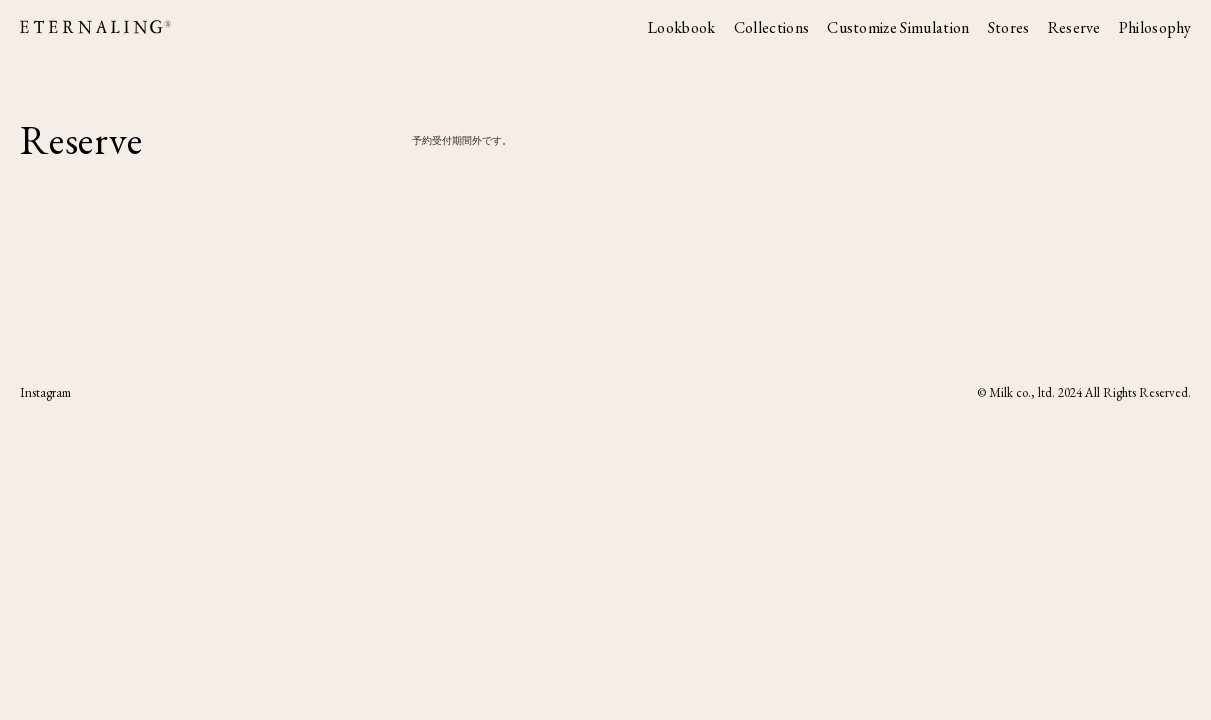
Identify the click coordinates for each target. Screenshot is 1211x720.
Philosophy (1155, 28)
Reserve (1074, 28)
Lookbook (682, 28)
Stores (1009, 28)
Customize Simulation (898, 28)
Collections (772, 28)
